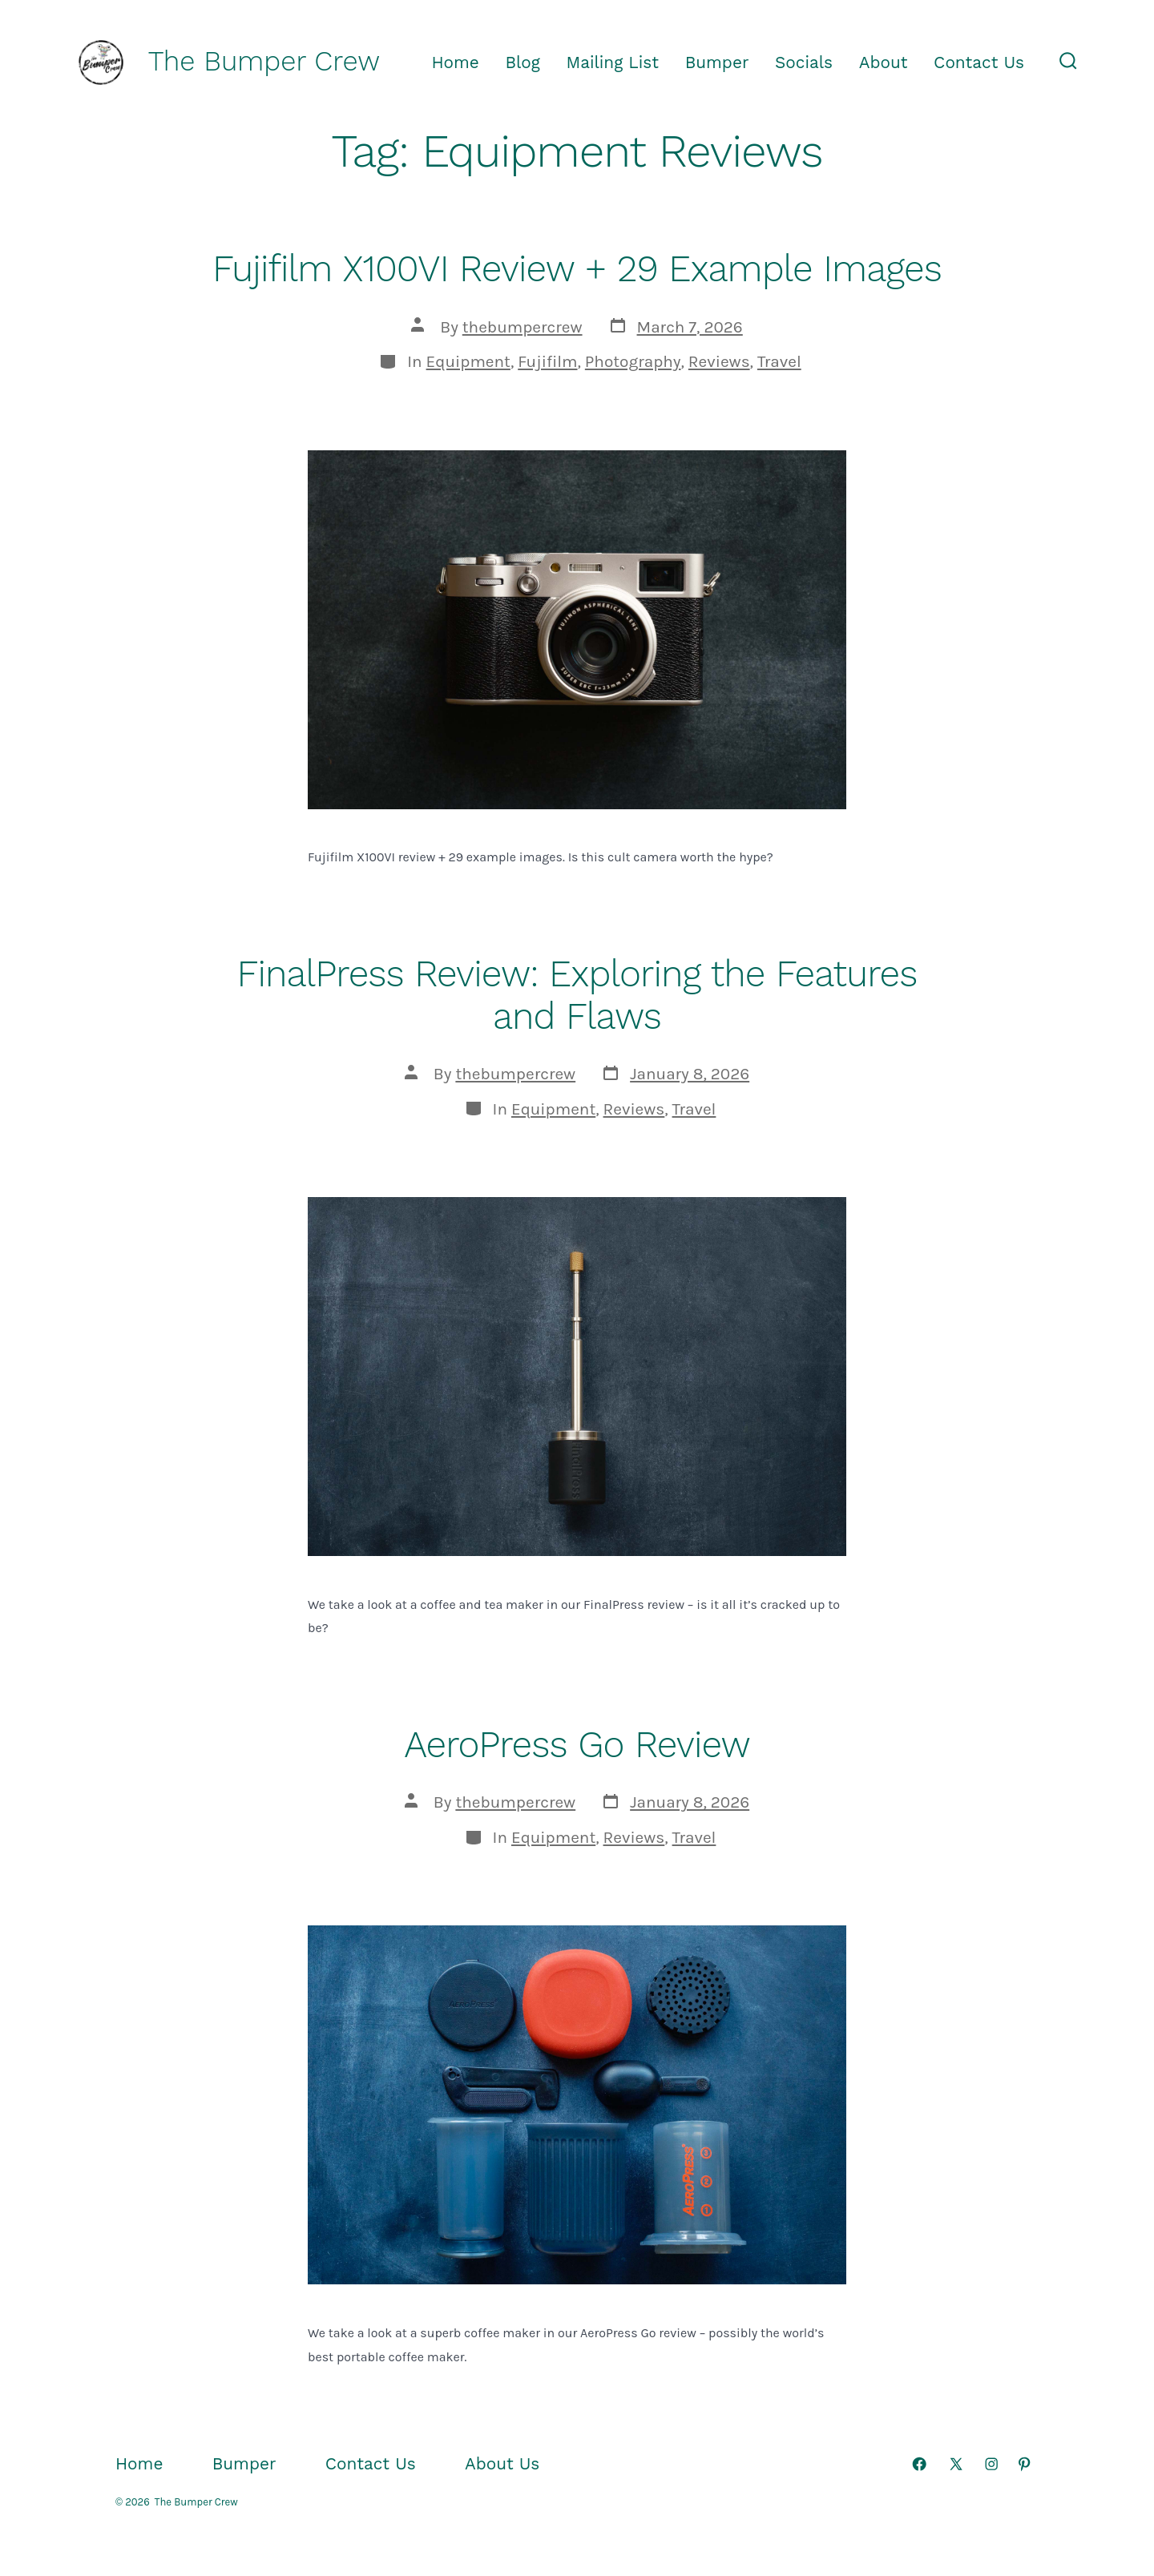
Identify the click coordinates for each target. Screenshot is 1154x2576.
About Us (502, 2463)
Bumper (717, 62)
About (883, 62)
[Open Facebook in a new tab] (919, 2463)
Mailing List (613, 62)
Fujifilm (547, 361)
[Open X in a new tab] (956, 2463)
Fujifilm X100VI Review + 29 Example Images (577, 268)
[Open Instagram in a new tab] (991, 2463)
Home (454, 62)
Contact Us (979, 62)
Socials (804, 62)
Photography (633, 361)
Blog (522, 62)
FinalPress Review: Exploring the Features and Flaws (577, 995)
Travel (779, 361)
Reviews (719, 361)
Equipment (468, 361)
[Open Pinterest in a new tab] (1024, 2463)
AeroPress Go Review (577, 1744)
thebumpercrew (522, 327)
